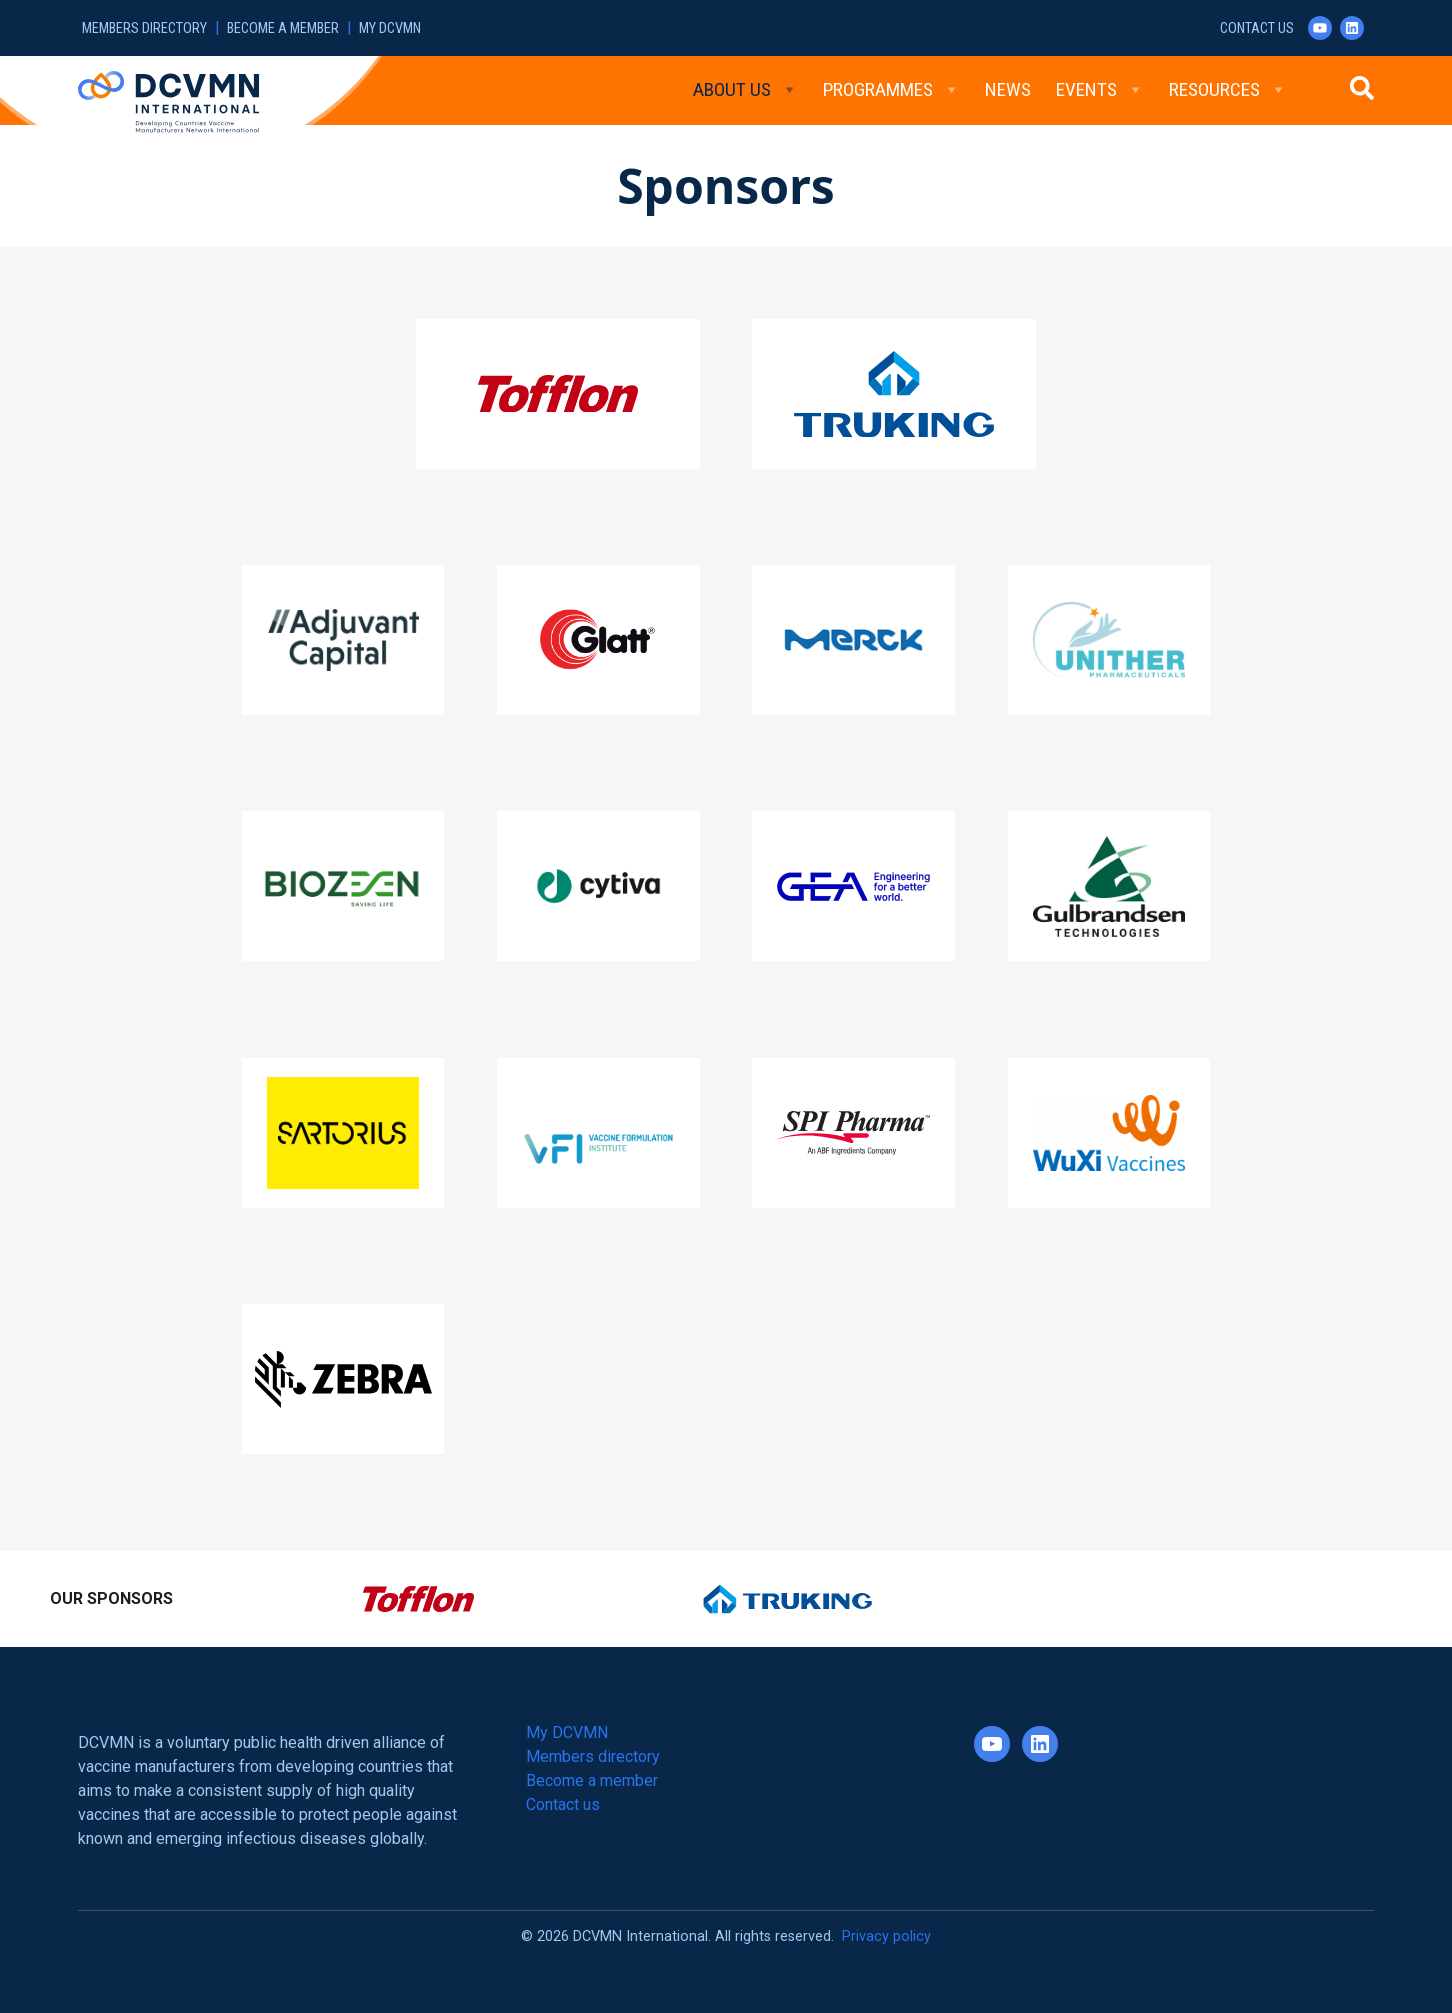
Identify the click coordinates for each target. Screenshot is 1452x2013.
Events (1100, 90)
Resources (1228, 90)
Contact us (1257, 28)
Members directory (144, 28)
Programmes (891, 90)
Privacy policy (886, 1936)
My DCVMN (390, 28)
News (1008, 89)
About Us (745, 90)
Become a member (283, 28)
